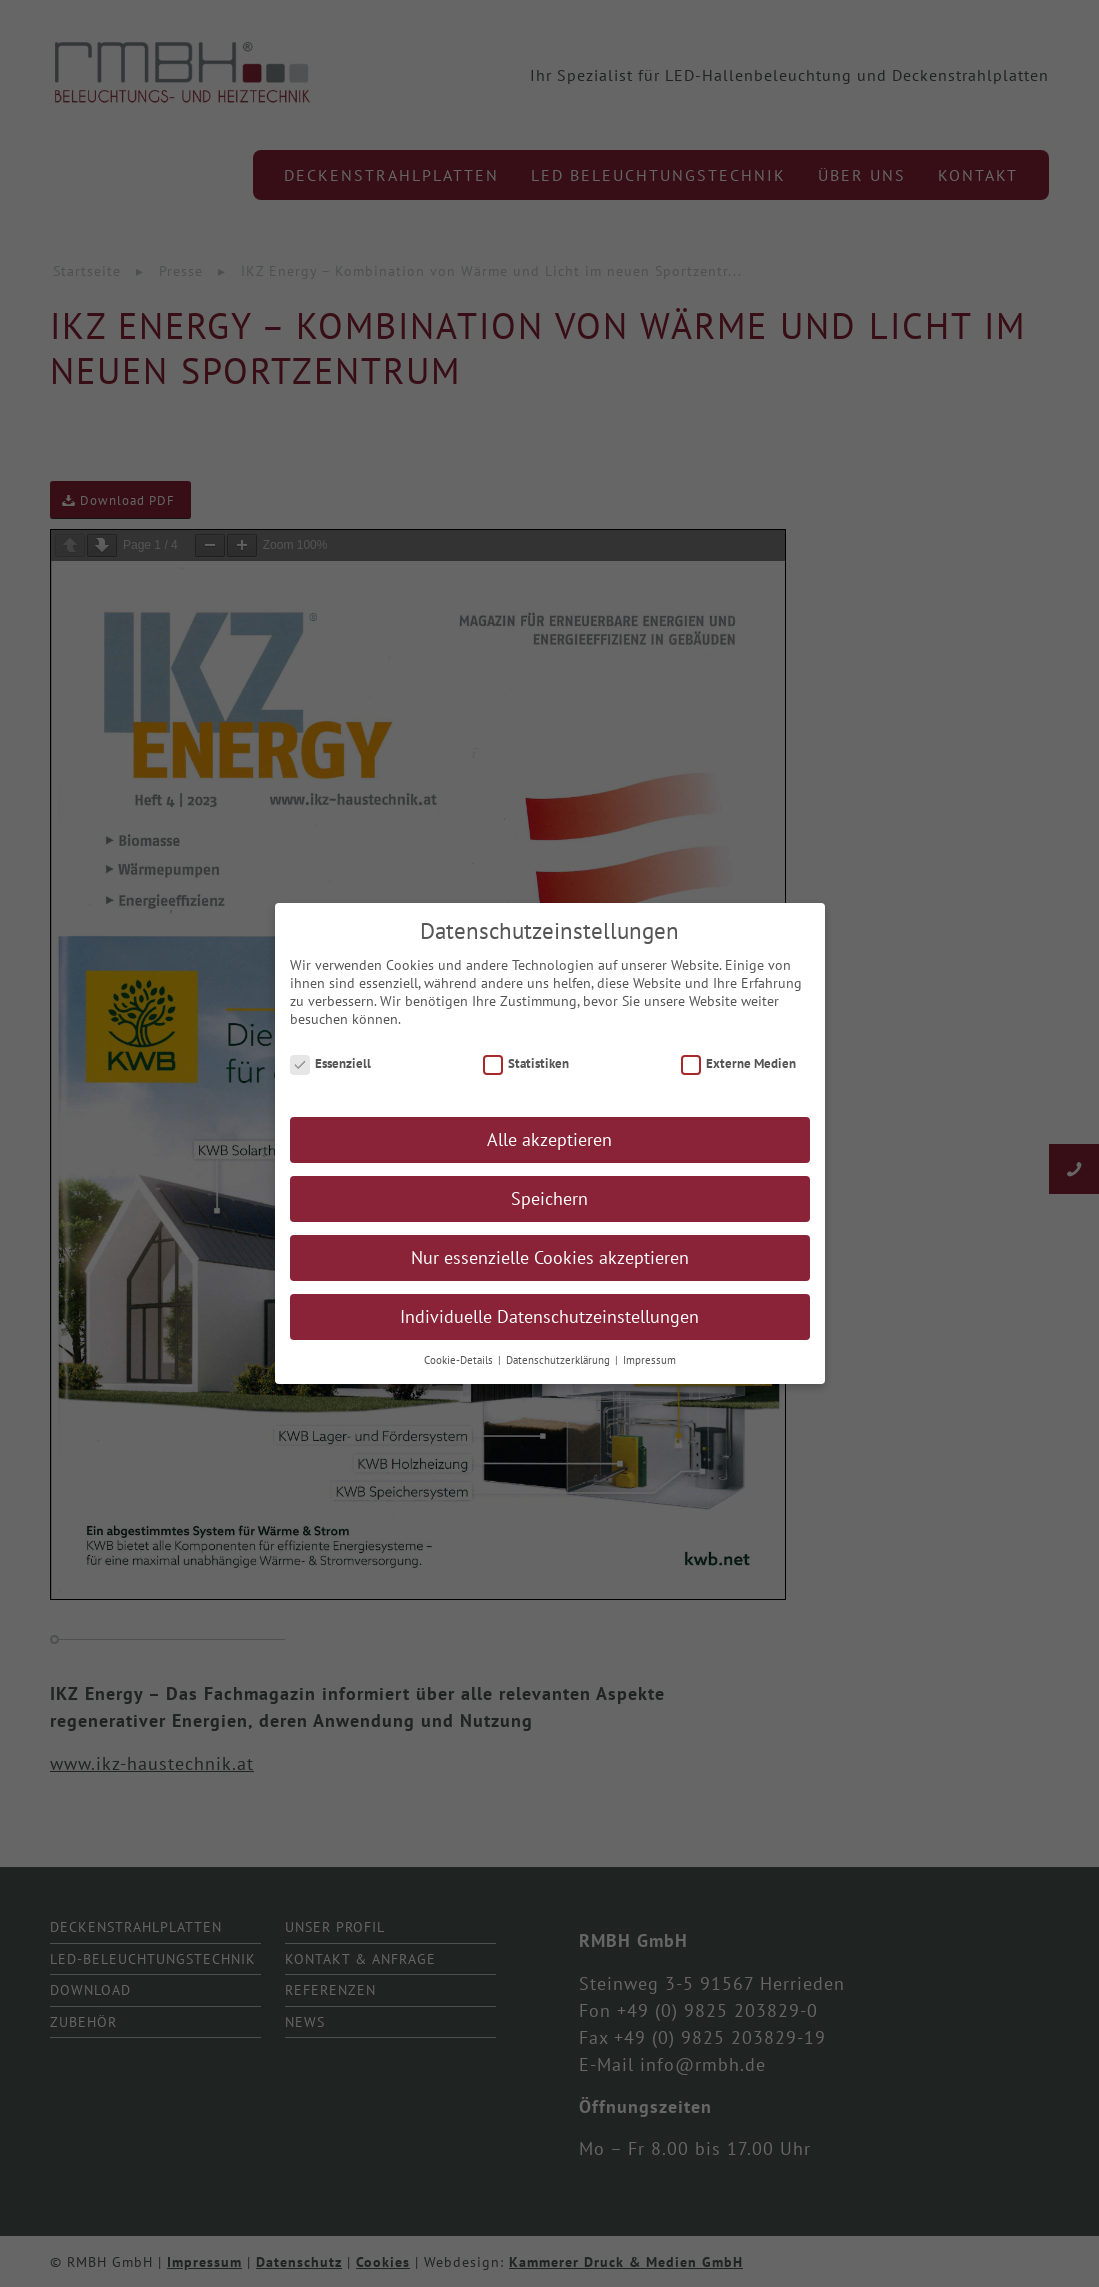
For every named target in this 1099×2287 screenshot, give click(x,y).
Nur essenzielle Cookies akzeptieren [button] (550, 1257)
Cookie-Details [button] (460, 1360)
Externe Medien (739, 1063)
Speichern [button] (549, 1198)
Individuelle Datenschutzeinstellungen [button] (549, 1316)
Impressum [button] (649, 1360)
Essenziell (331, 1063)
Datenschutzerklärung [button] (559, 1360)
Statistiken (526, 1063)
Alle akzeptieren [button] (549, 1139)
